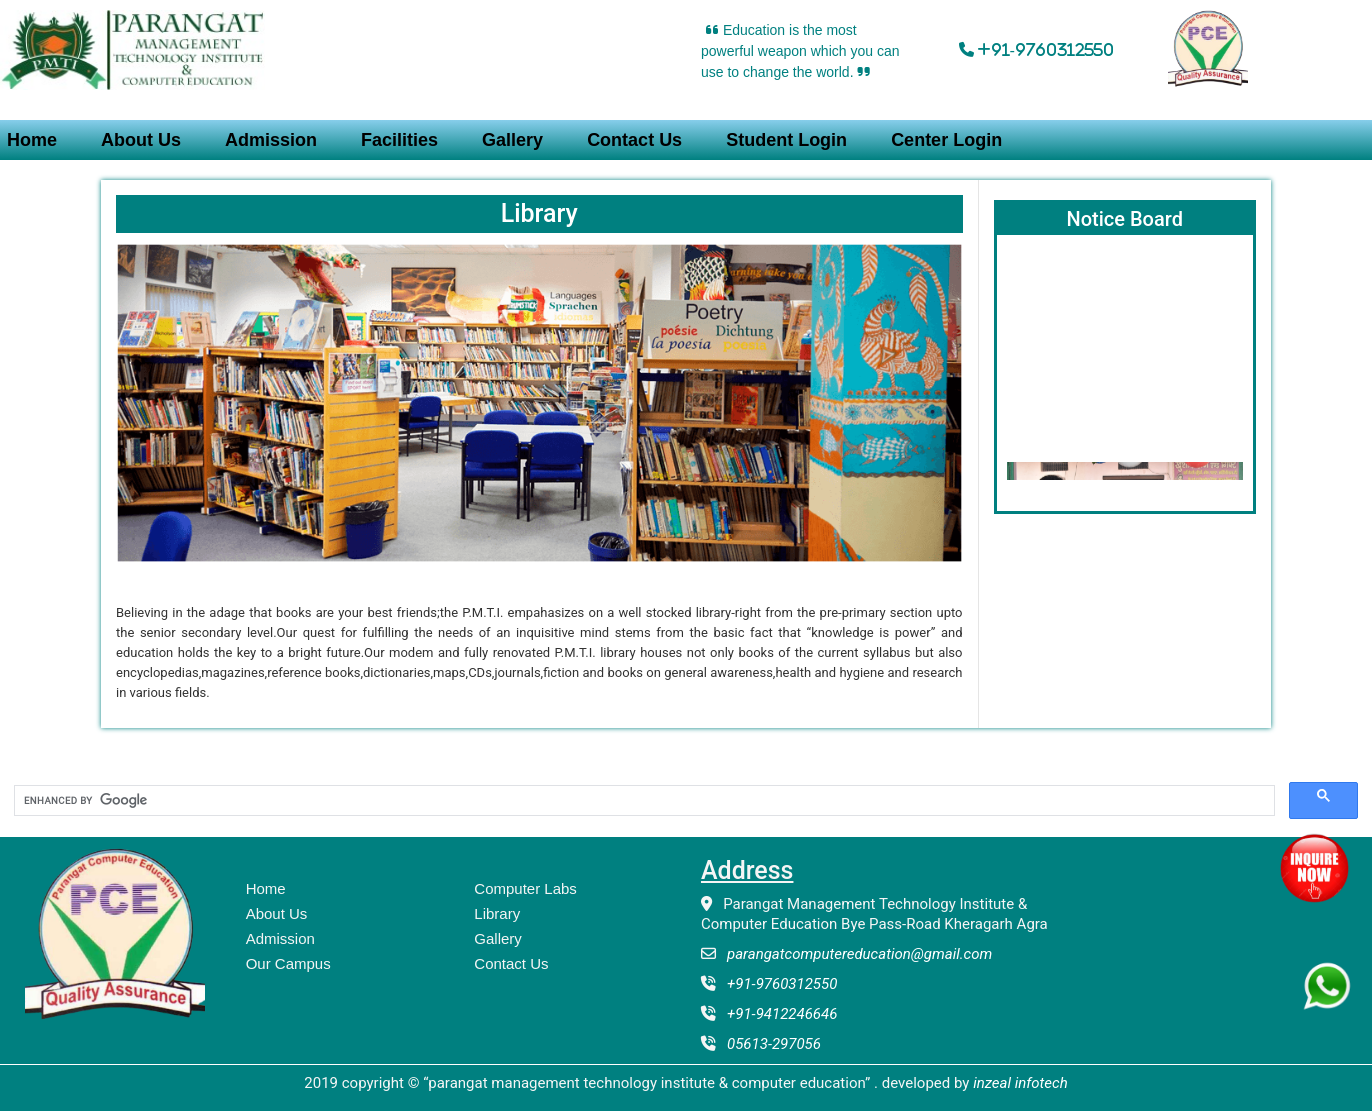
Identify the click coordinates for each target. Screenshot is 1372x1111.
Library (497, 913)
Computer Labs (525, 888)
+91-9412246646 (776, 1014)
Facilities (399, 140)
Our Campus (288, 963)
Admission (271, 140)
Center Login (946, 140)
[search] (642, 801)
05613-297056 (768, 1044)
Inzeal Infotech (1020, 1083)
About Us (141, 140)
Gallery (512, 140)
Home (266, 888)
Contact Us (634, 140)
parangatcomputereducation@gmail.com (854, 954)
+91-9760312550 (776, 984)
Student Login (786, 140)
